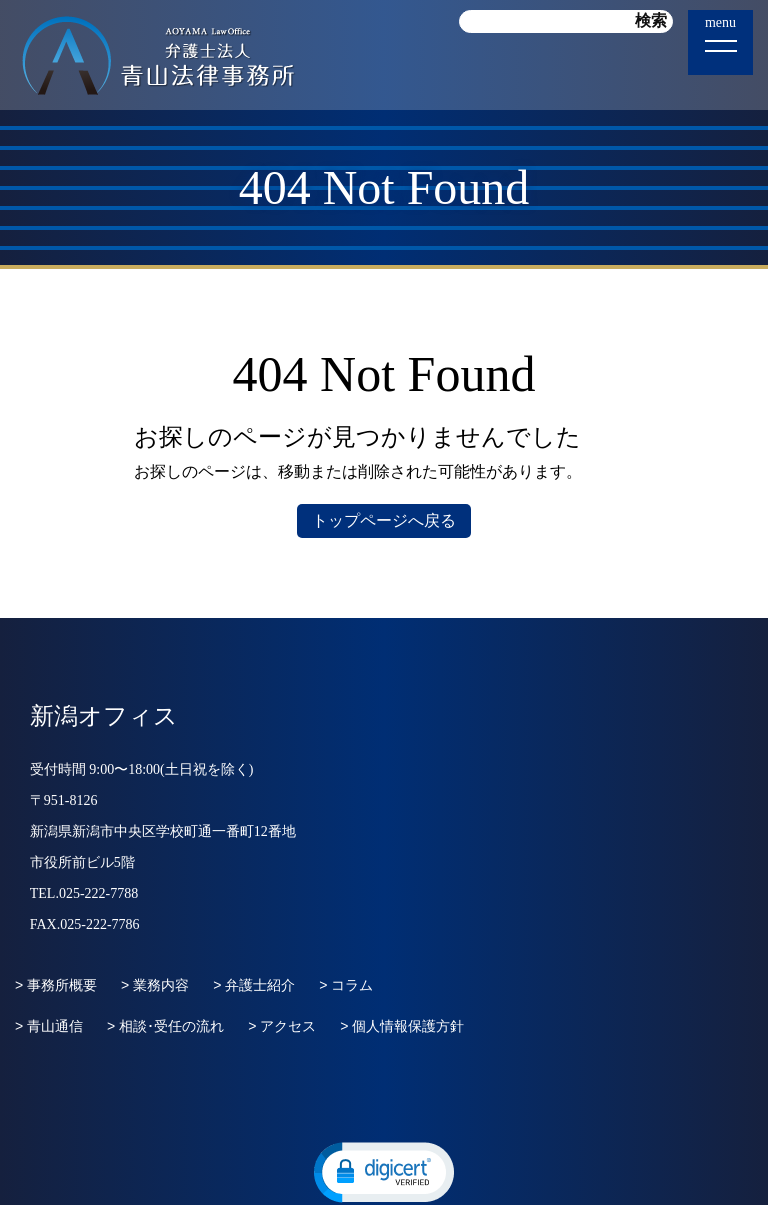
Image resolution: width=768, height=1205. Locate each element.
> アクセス (282, 1026)
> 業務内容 (155, 985)
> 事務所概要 (56, 985)
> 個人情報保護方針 (402, 1026)
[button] (384, 1171)
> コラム (346, 985)
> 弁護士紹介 (254, 985)
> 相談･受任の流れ (165, 1026)
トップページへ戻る (384, 520)
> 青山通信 (49, 1026)
